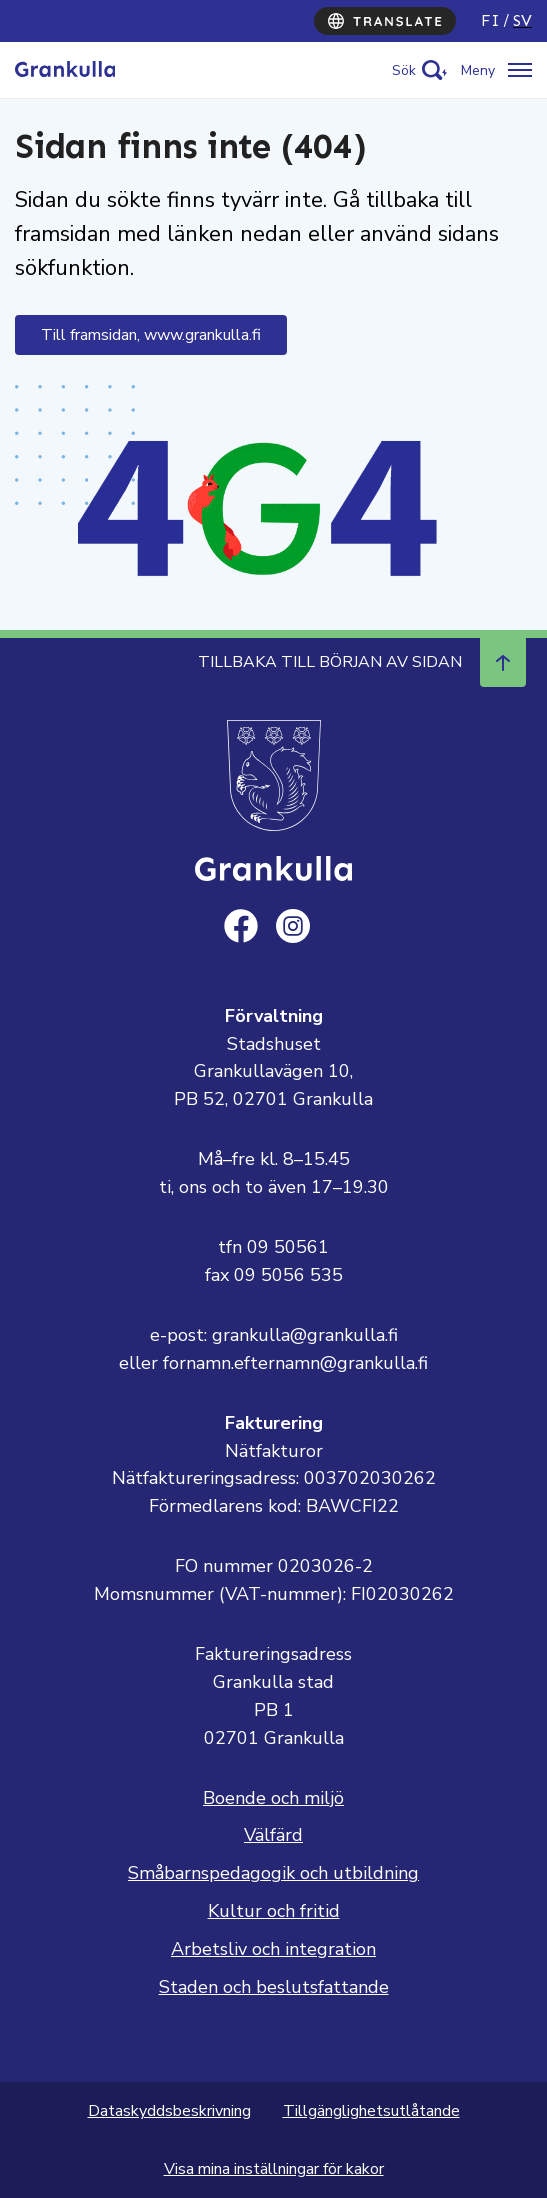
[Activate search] (419, 70)
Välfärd (273, 1835)
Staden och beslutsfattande (274, 1987)
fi (490, 20)
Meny (478, 70)
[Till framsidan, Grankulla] (65, 70)
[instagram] (293, 926)
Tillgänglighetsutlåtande (371, 2111)
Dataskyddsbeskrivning (169, 2111)
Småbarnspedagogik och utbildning (273, 1873)
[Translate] (385, 21)
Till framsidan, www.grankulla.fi (151, 335)
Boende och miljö (273, 1798)
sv (522, 20)
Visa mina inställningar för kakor (274, 2169)
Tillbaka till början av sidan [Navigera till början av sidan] (362, 662)
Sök (404, 70)
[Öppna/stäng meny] (496, 70)
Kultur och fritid (274, 1911)
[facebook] (241, 926)
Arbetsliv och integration (273, 1949)
